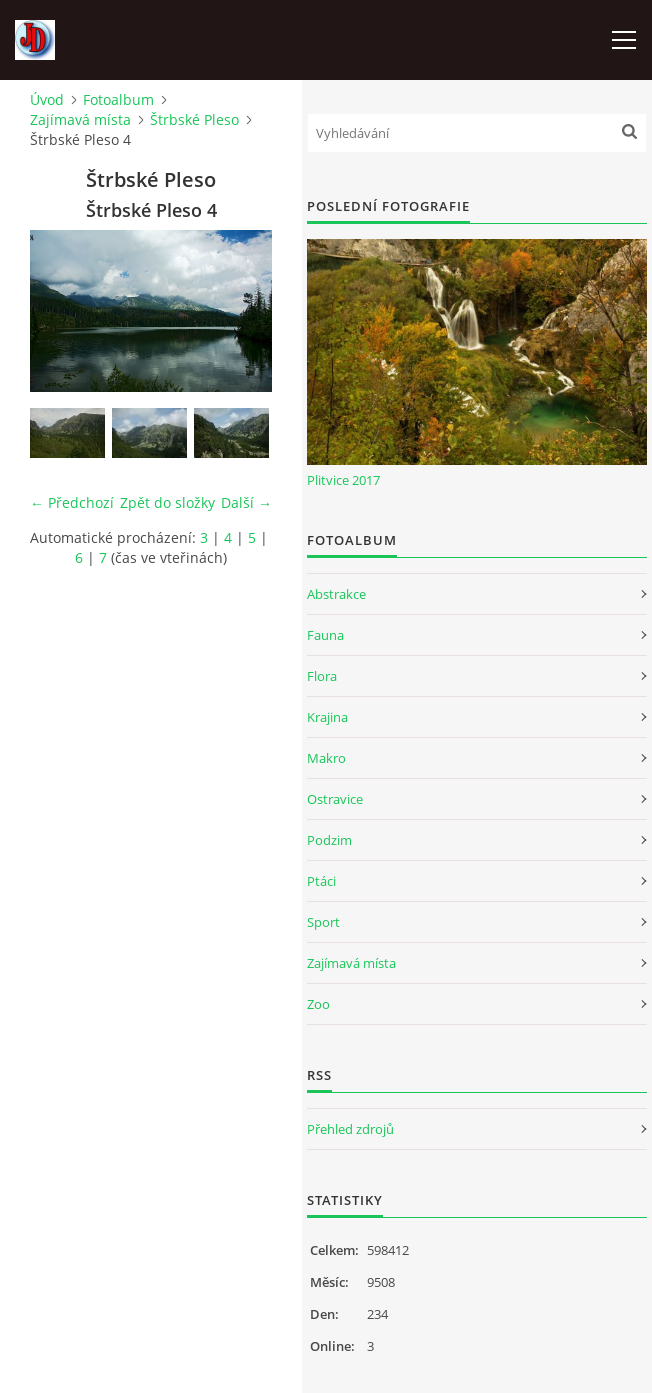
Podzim (329, 840)
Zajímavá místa (80, 119)
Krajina (327, 717)
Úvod (47, 99)
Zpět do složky (167, 502)
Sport (323, 922)
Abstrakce (336, 594)
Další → (246, 502)
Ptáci (321, 881)
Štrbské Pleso (194, 119)
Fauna (325, 635)
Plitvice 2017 (343, 480)
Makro (326, 758)
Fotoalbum (118, 99)
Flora (322, 676)
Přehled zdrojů (350, 1129)
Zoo (318, 1004)
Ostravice (335, 799)
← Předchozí (72, 502)
